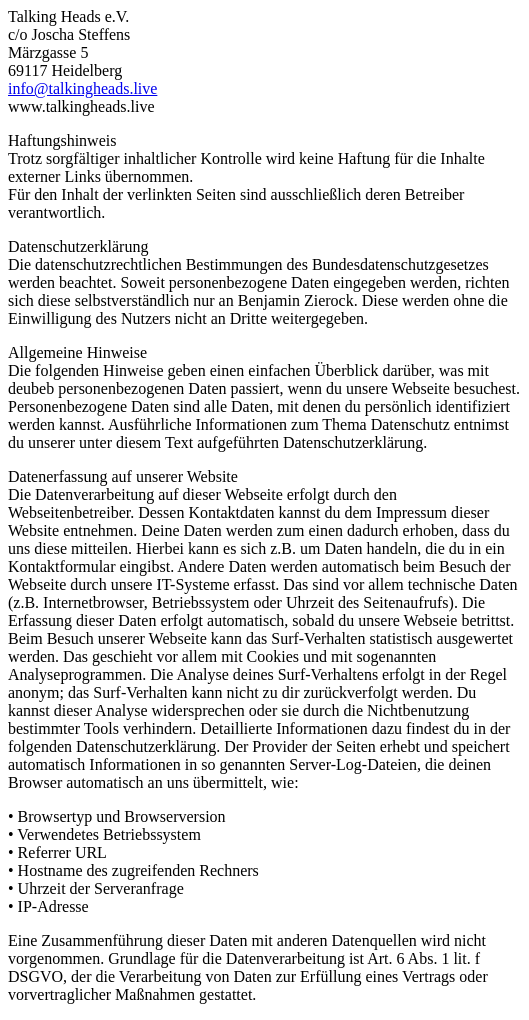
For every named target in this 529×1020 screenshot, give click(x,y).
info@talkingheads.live (82, 88)
